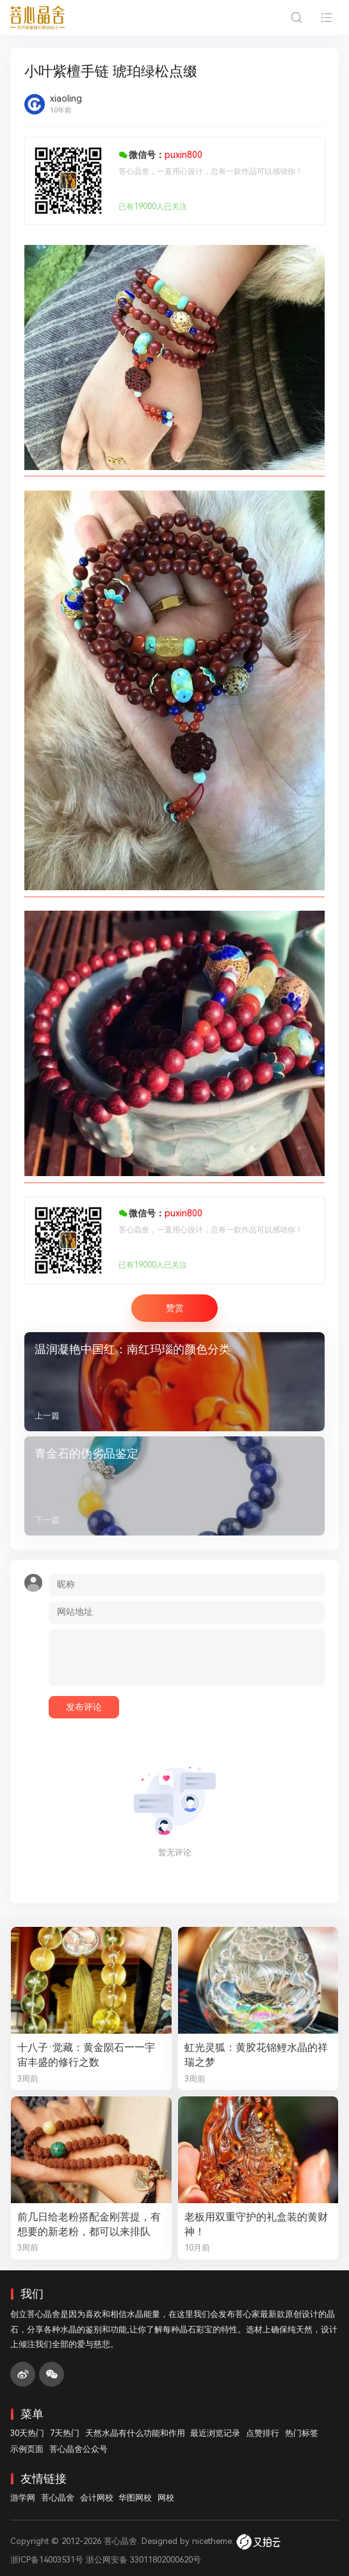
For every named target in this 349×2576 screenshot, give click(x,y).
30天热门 (27, 2433)
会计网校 (96, 2497)
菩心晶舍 (57, 2497)
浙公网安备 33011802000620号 (143, 2559)
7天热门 (64, 2433)
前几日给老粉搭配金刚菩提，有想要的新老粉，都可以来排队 (89, 2224)
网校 (166, 2497)
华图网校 (135, 2497)
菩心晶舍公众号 (78, 2449)
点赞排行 (262, 2433)
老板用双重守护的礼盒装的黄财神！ (256, 2224)
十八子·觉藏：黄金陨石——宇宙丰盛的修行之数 (86, 2054)
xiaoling (66, 98)
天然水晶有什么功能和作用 (135, 2433)
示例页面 (27, 2449)
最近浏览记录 (215, 2433)
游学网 (22, 2497)
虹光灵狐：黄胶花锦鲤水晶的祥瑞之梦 (256, 2054)
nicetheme (212, 2541)
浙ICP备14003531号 (46, 2559)
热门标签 (301, 2433)
